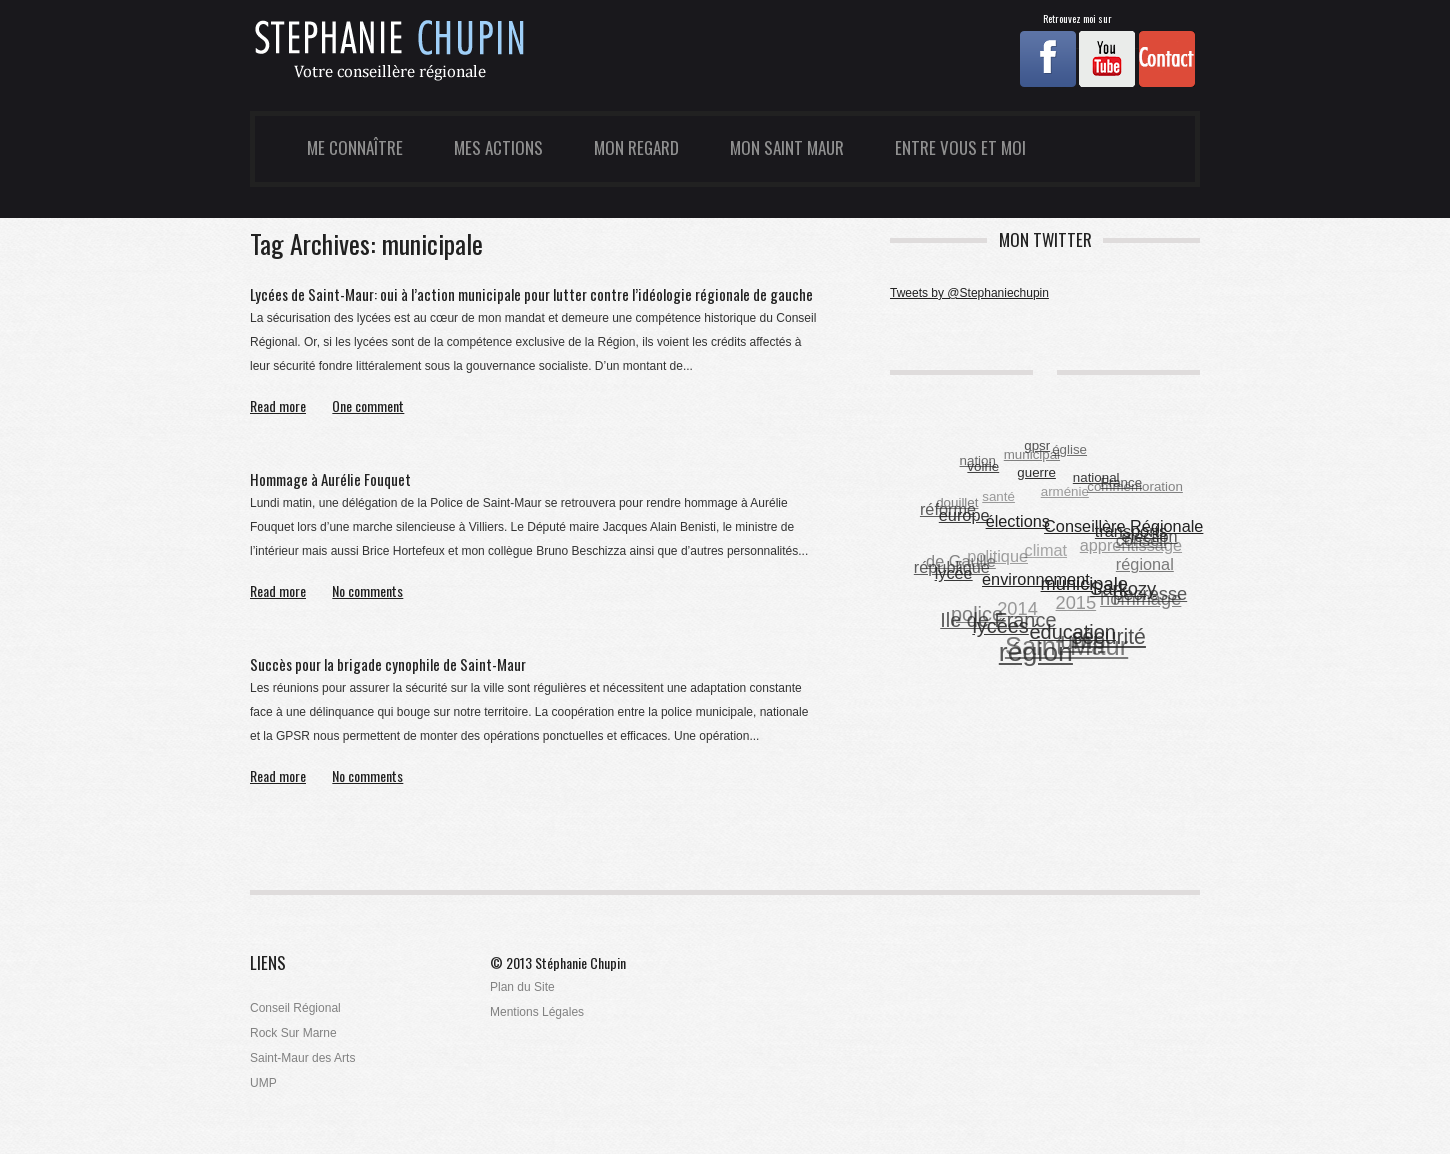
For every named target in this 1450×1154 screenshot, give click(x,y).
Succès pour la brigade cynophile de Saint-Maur (388, 664)
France (1121, 482)
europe (964, 515)
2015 (1075, 603)
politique (997, 556)
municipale (1084, 583)
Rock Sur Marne (293, 1033)
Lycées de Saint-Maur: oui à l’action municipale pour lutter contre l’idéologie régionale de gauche (531, 294)
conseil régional (1145, 553)
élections (1018, 520)
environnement (1037, 579)
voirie (984, 466)
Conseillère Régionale (1124, 526)
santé (998, 497)
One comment (368, 406)
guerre (1037, 471)
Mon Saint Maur (787, 147)
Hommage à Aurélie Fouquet (330, 479)
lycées (1001, 626)
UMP (263, 1083)
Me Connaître (355, 147)
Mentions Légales (537, 1012)
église (1069, 450)
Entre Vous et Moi (960, 147)
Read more (278, 406)
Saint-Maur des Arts (302, 1058)
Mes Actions (498, 147)
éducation (1073, 631)
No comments (367, 591)
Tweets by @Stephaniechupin (969, 293)
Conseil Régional (295, 1008)
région (1036, 652)
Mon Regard (636, 147)
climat (1045, 551)
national (1096, 477)
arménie (1064, 492)
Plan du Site (522, 987)
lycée (954, 573)
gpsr (1037, 445)
